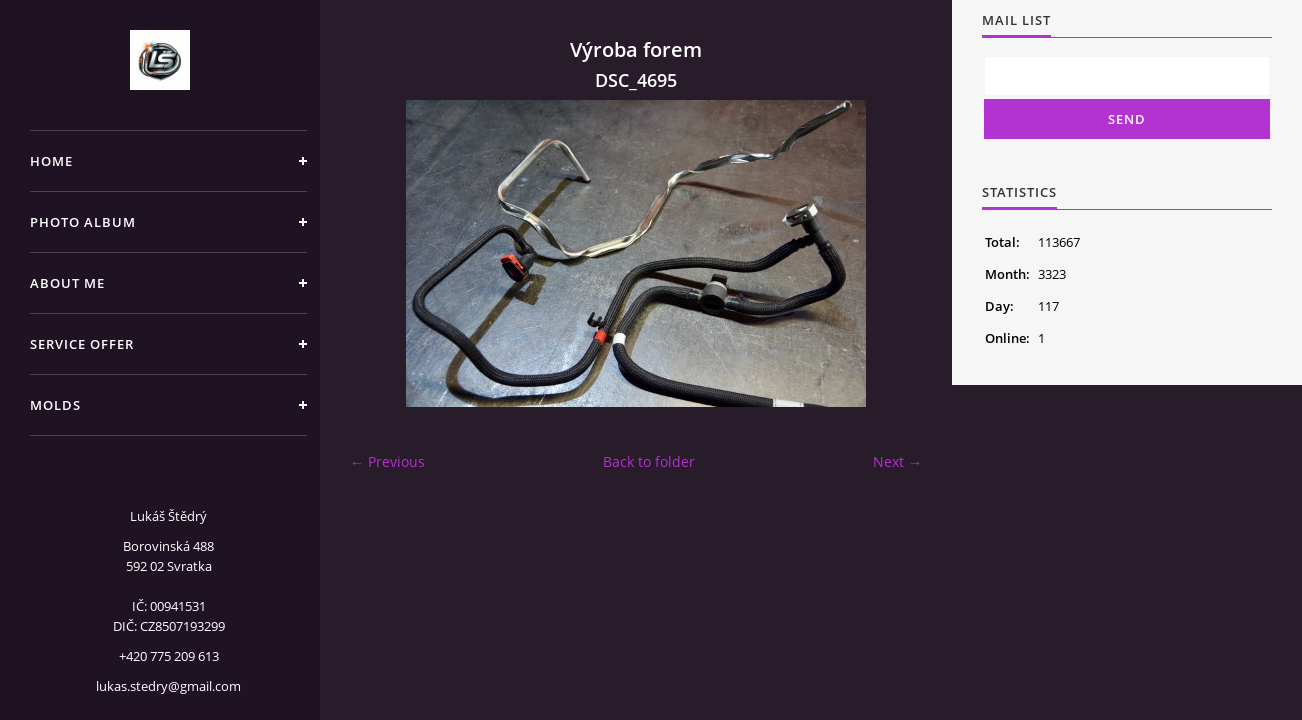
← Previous (387, 461)
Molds (55, 405)
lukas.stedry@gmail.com (168, 686)
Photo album (83, 222)
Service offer (82, 344)
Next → (897, 461)
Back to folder (649, 461)
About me (67, 283)
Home (51, 161)
